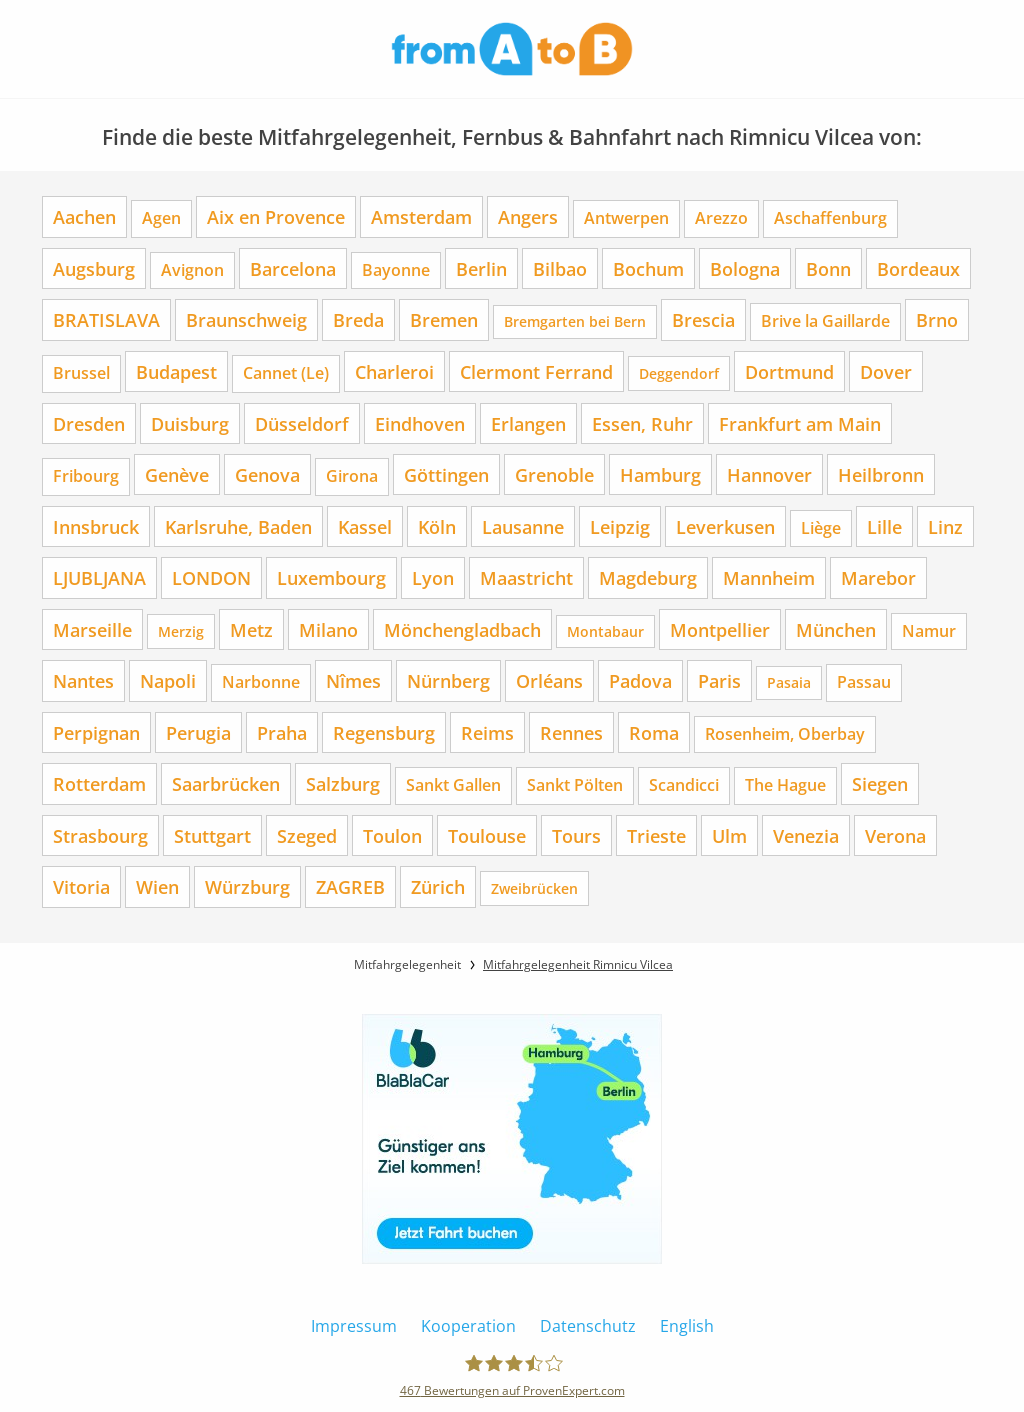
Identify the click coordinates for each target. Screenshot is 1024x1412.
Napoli (168, 680)
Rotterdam (99, 783)
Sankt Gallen (453, 785)
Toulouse (487, 835)
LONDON (211, 577)
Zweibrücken (534, 888)
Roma (654, 732)
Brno (937, 319)
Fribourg (86, 476)
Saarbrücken (226, 783)
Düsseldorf (302, 423)
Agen (161, 218)
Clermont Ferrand (536, 371)
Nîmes (353, 680)
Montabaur (605, 631)
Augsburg (94, 268)
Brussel (81, 373)
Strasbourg (100, 835)
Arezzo (721, 218)
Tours (576, 835)
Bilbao (560, 268)
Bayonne (396, 270)
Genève (177, 474)
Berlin (481, 268)
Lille (884, 526)
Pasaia (789, 682)
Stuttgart (212, 835)
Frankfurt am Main (800, 423)
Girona (352, 476)
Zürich (438, 886)
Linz (945, 526)
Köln (437, 526)
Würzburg (247, 886)
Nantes (83, 680)
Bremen (444, 319)
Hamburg (660, 474)
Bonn (828, 268)
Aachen (84, 216)
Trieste (656, 835)
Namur (929, 631)
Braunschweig (246, 319)
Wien (157, 886)
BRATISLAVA (106, 319)
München (836, 629)
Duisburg (190, 423)
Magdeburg (648, 577)
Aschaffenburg (830, 218)
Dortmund (789, 371)
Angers (528, 216)
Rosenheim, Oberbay (785, 734)
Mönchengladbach (462, 629)
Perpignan (96, 732)
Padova (640, 680)
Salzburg (343, 783)
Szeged (307, 835)
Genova (267, 474)
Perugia (198, 732)
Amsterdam (421, 216)
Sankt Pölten (575, 785)
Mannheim (769, 577)
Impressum (354, 1326)
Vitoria (81, 886)
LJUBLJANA (99, 577)
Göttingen (446, 474)
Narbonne (261, 682)
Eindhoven (420, 423)
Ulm (729, 835)
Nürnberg (448, 680)
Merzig (181, 631)
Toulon (392, 835)
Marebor (878, 577)
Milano (328, 629)
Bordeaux (918, 268)
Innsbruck (96, 526)
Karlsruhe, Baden (238, 526)
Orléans (549, 680)
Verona (895, 835)
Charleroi (394, 371)
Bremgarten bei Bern (575, 321)
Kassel (365, 526)
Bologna (745, 268)
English (687, 1326)
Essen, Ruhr (642, 423)
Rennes (571, 732)
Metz (251, 629)
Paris (719, 680)
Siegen (880, 783)
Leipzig (620, 526)
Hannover (769, 474)
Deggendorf (679, 373)
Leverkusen (725, 526)
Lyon (433, 577)
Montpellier (720, 629)
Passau (864, 682)
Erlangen (528, 423)
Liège (821, 528)
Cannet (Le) (286, 373)
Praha (282, 732)
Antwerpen (626, 218)
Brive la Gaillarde (825, 321)
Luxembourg (331, 577)
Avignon (192, 270)
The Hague (785, 785)
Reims (487, 732)
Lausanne (523, 526)
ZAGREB (350, 886)
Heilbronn (881, 474)
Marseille (92, 629)
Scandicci (684, 785)
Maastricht (526, 577)
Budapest (176, 371)
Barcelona (293, 268)
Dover (886, 371)
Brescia (703, 319)
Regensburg (384, 732)
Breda (358, 319)
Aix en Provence (276, 216)
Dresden (89, 423)
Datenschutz (588, 1326)
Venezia (806, 835)
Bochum (648, 268)
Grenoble (554, 474)
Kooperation (468, 1326)
